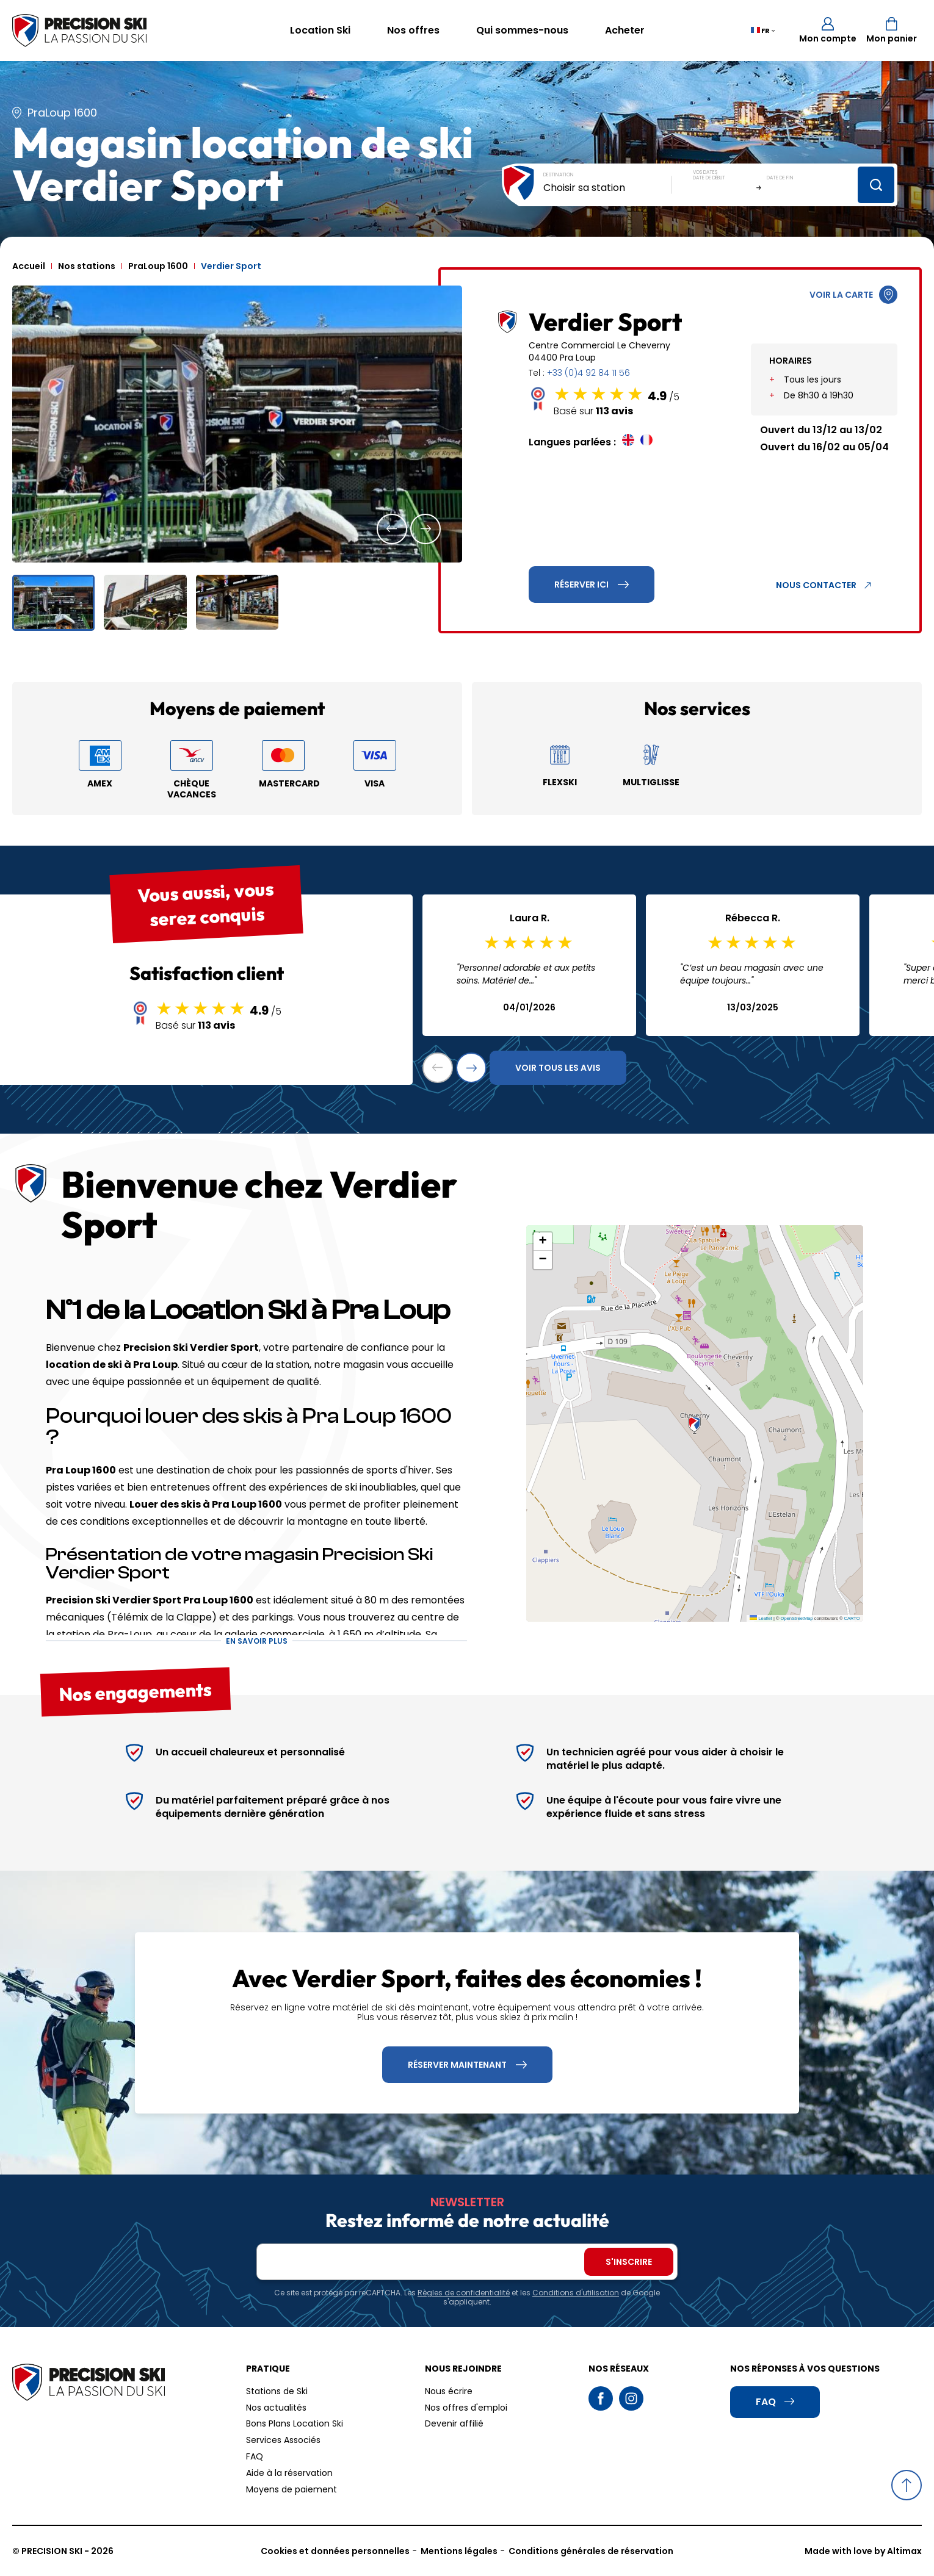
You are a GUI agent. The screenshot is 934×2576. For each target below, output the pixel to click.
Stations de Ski (277, 2391)
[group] (237, 424)
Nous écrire (448, 2391)
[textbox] (607, 188)
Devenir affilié (454, 2423)
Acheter (625, 30)
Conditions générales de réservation (591, 2551)
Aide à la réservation (289, 2473)
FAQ (254, 2456)
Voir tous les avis (558, 1068)
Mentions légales (459, 2551)
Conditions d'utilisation (575, 2292)
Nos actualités (276, 2408)
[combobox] (607, 188)
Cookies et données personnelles (335, 2551)
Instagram (631, 2398)
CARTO (852, 1618)
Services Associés (283, 2440)
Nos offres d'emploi (466, 2408)
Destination (558, 175)
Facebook (600, 2398)
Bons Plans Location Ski (294, 2423)
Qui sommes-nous (522, 30)
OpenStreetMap (797, 1618)
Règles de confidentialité (464, 2292)
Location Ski (320, 30)
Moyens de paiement (291, 2489)
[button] (392, 529)
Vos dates (705, 172)
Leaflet (761, 1618)
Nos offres (413, 30)
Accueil (28, 266)
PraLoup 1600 (158, 266)
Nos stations (86, 266)
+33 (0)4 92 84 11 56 (588, 373)
